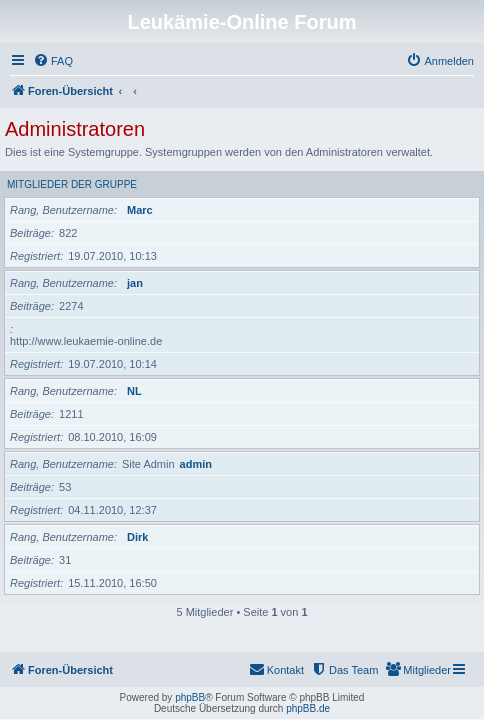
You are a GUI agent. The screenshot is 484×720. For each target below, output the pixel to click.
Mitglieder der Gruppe (72, 184)
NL (134, 391)
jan (135, 283)
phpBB (190, 697)
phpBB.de (308, 708)
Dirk (137, 537)
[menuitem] (53, 61)
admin (196, 464)
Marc (140, 210)
